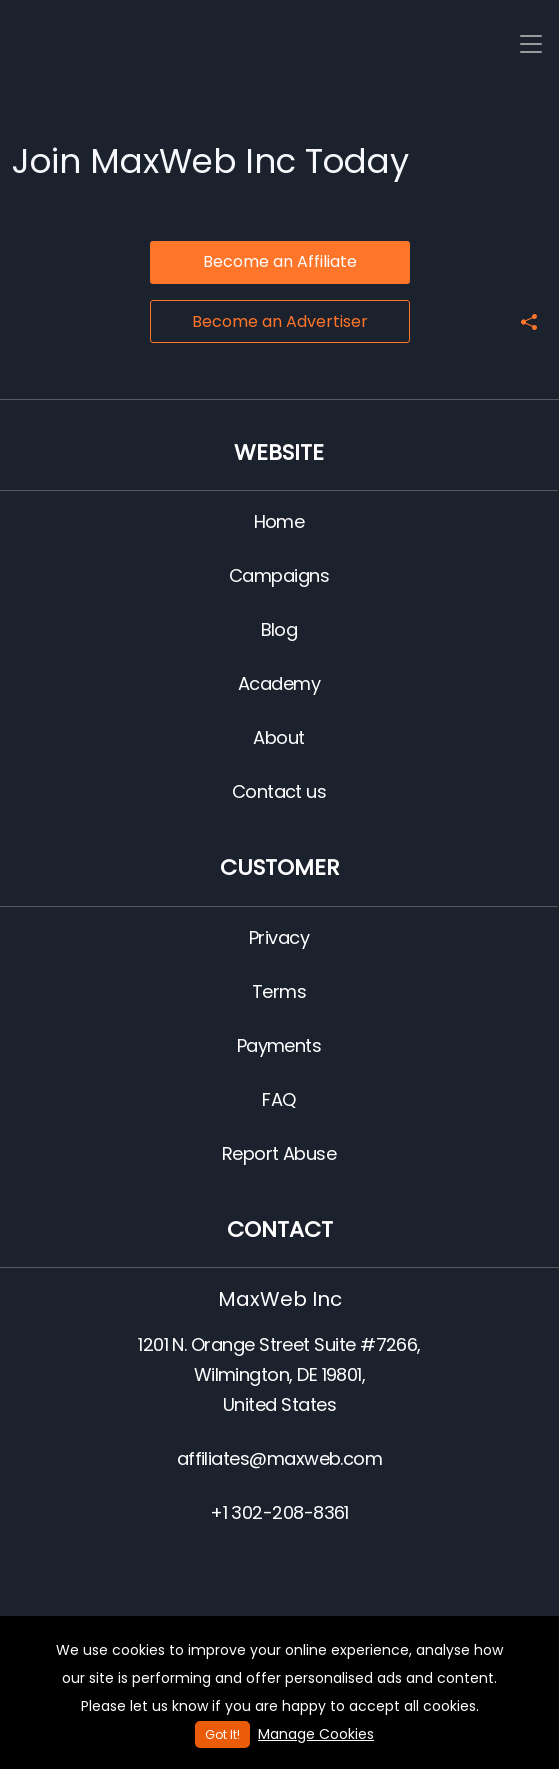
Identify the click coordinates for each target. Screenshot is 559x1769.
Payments (279, 1045)
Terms (279, 991)
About (278, 737)
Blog (279, 629)
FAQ (278, 1099)
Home (279, 521)
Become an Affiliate (280, 261)
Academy (279, 683)
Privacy (279, 937)
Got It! (222, 1734)
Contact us (279, 791)
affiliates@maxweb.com (280, 1458)
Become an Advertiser (280, 321)
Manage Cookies (316, 1734)
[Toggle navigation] (531, 45)
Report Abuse (279, 1153)
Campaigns (279, 575)
